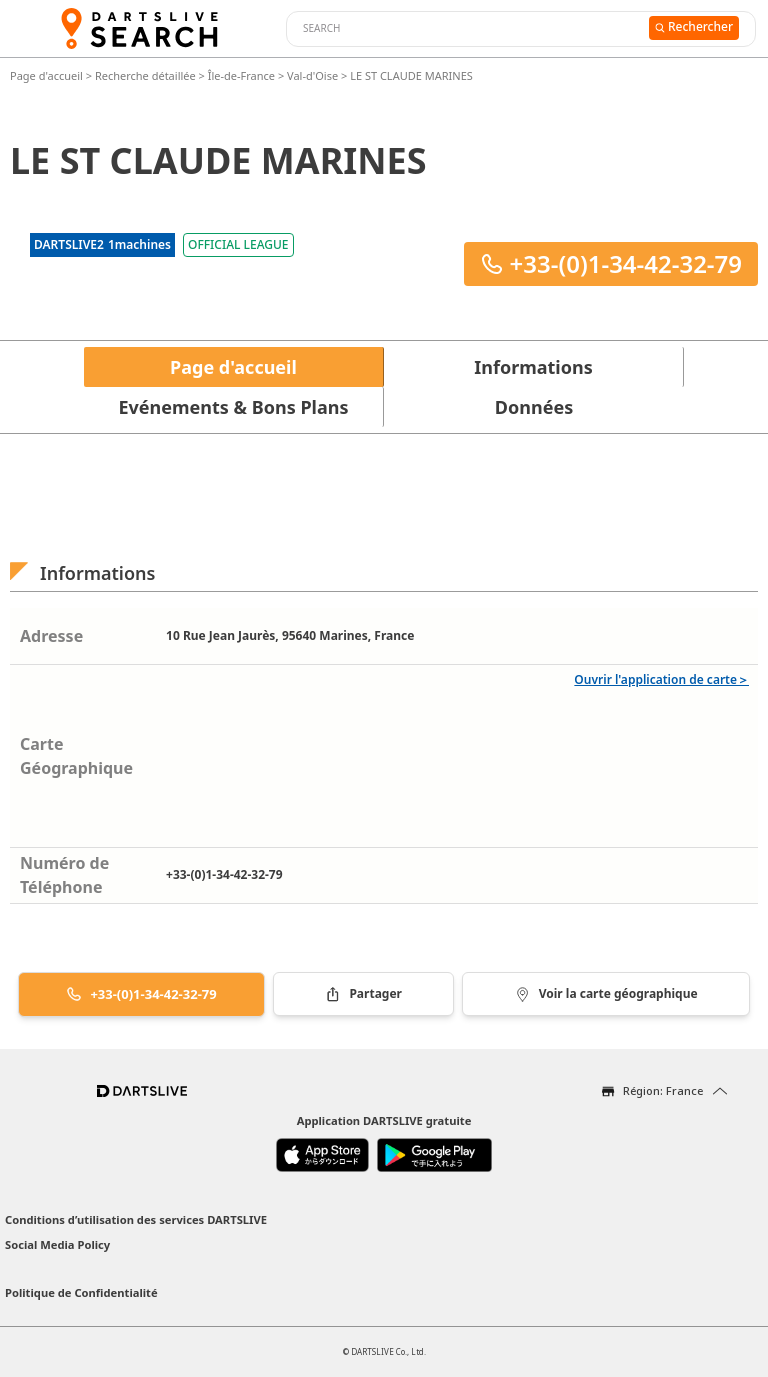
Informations (533, 367)
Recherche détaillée (147, 75)
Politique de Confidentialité (81, 1292)
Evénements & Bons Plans (234, 407)
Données (534, 407)
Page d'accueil (48, 75)
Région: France (663, 1090)
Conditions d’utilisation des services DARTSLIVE (136, 1219)
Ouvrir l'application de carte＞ (661, 679)
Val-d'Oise (312, 75)
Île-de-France (241, 75)
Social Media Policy (57, 1244)
